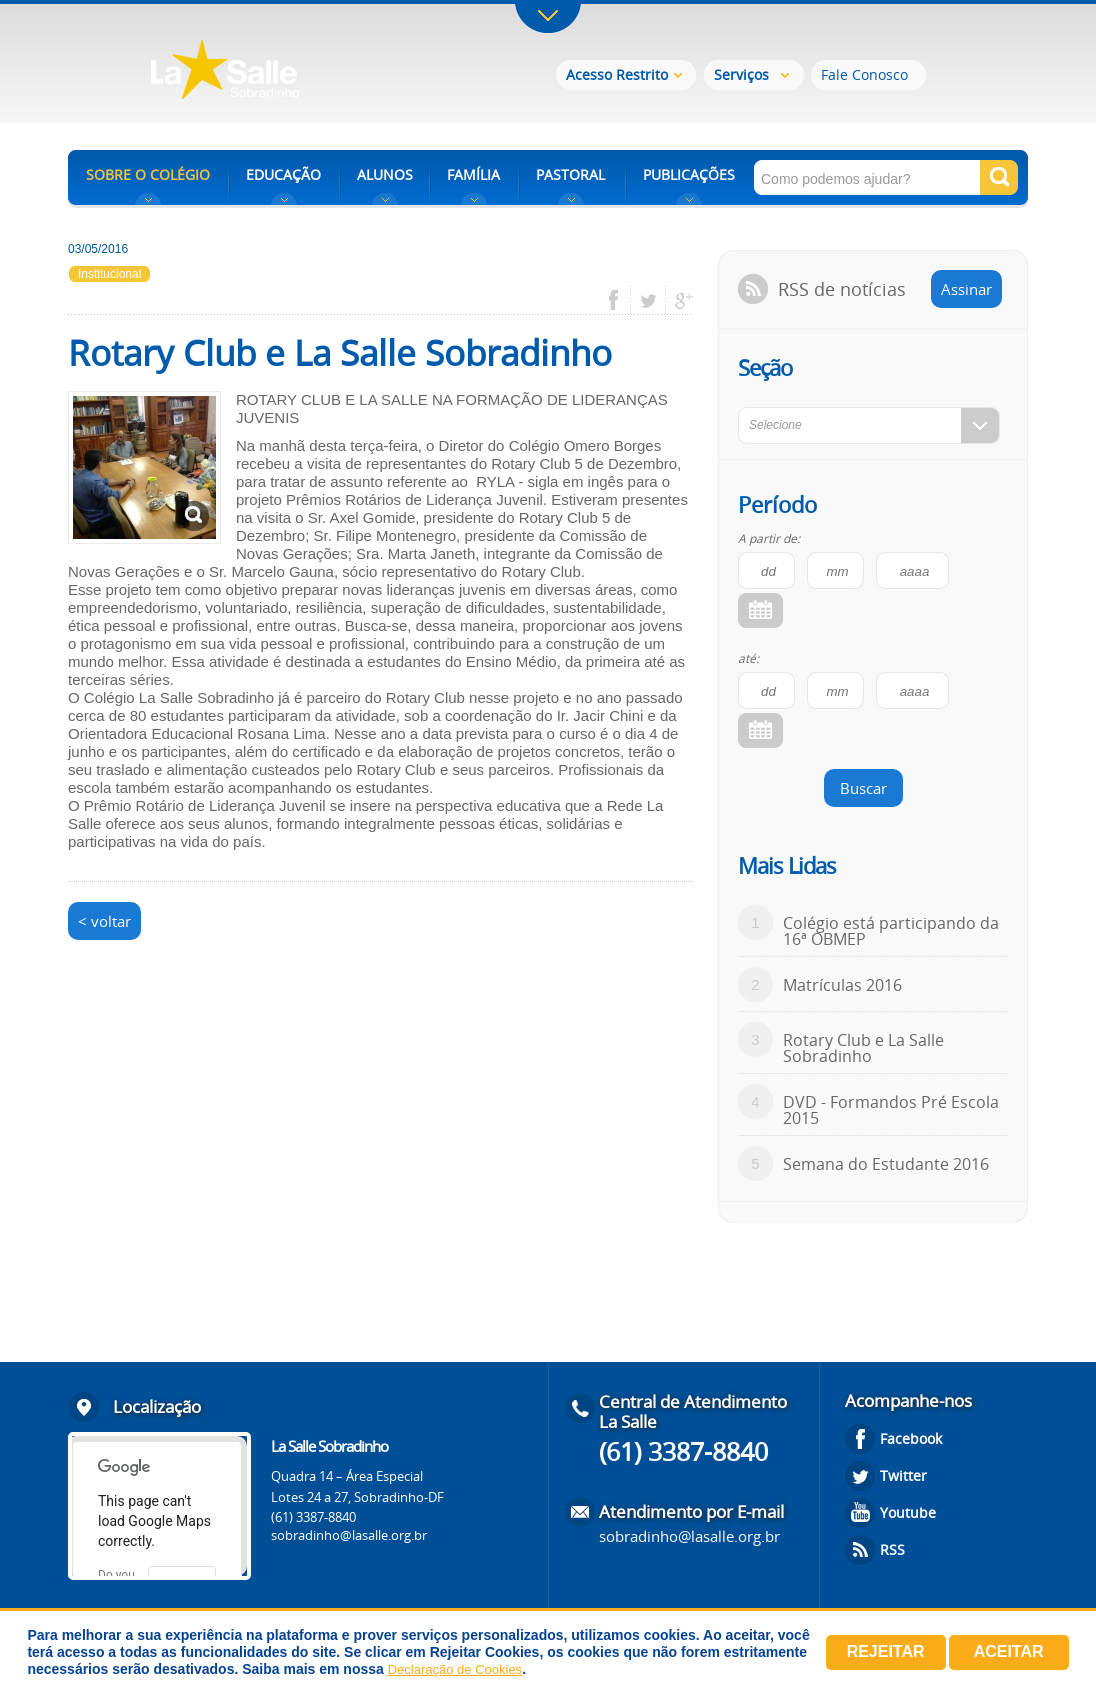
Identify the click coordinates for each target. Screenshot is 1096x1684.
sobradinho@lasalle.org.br (349, 1535)
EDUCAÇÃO (283, 174)
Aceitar (1009, 1651)
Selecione (775, 425)
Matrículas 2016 (842, 985)
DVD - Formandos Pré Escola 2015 (891, 1110)
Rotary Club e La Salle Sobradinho (863, 1048)
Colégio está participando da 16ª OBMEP (891, 931)
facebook (620, 301)
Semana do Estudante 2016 (886, 1164)
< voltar (104, 921)
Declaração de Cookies (455, 1669)
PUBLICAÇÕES (689, 174)
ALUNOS (385, 174)
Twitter (903, 1475)
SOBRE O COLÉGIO (148, 174)
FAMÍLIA (473, 174)
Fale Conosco (864, 74)
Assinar (966, 289)
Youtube (908, 1512)
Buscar (863, 788)
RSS (892, 1549)
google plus (678, 301)
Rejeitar (886, 1651)
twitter (648, 301)
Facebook (911, 1438)
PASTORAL (570, 174)
